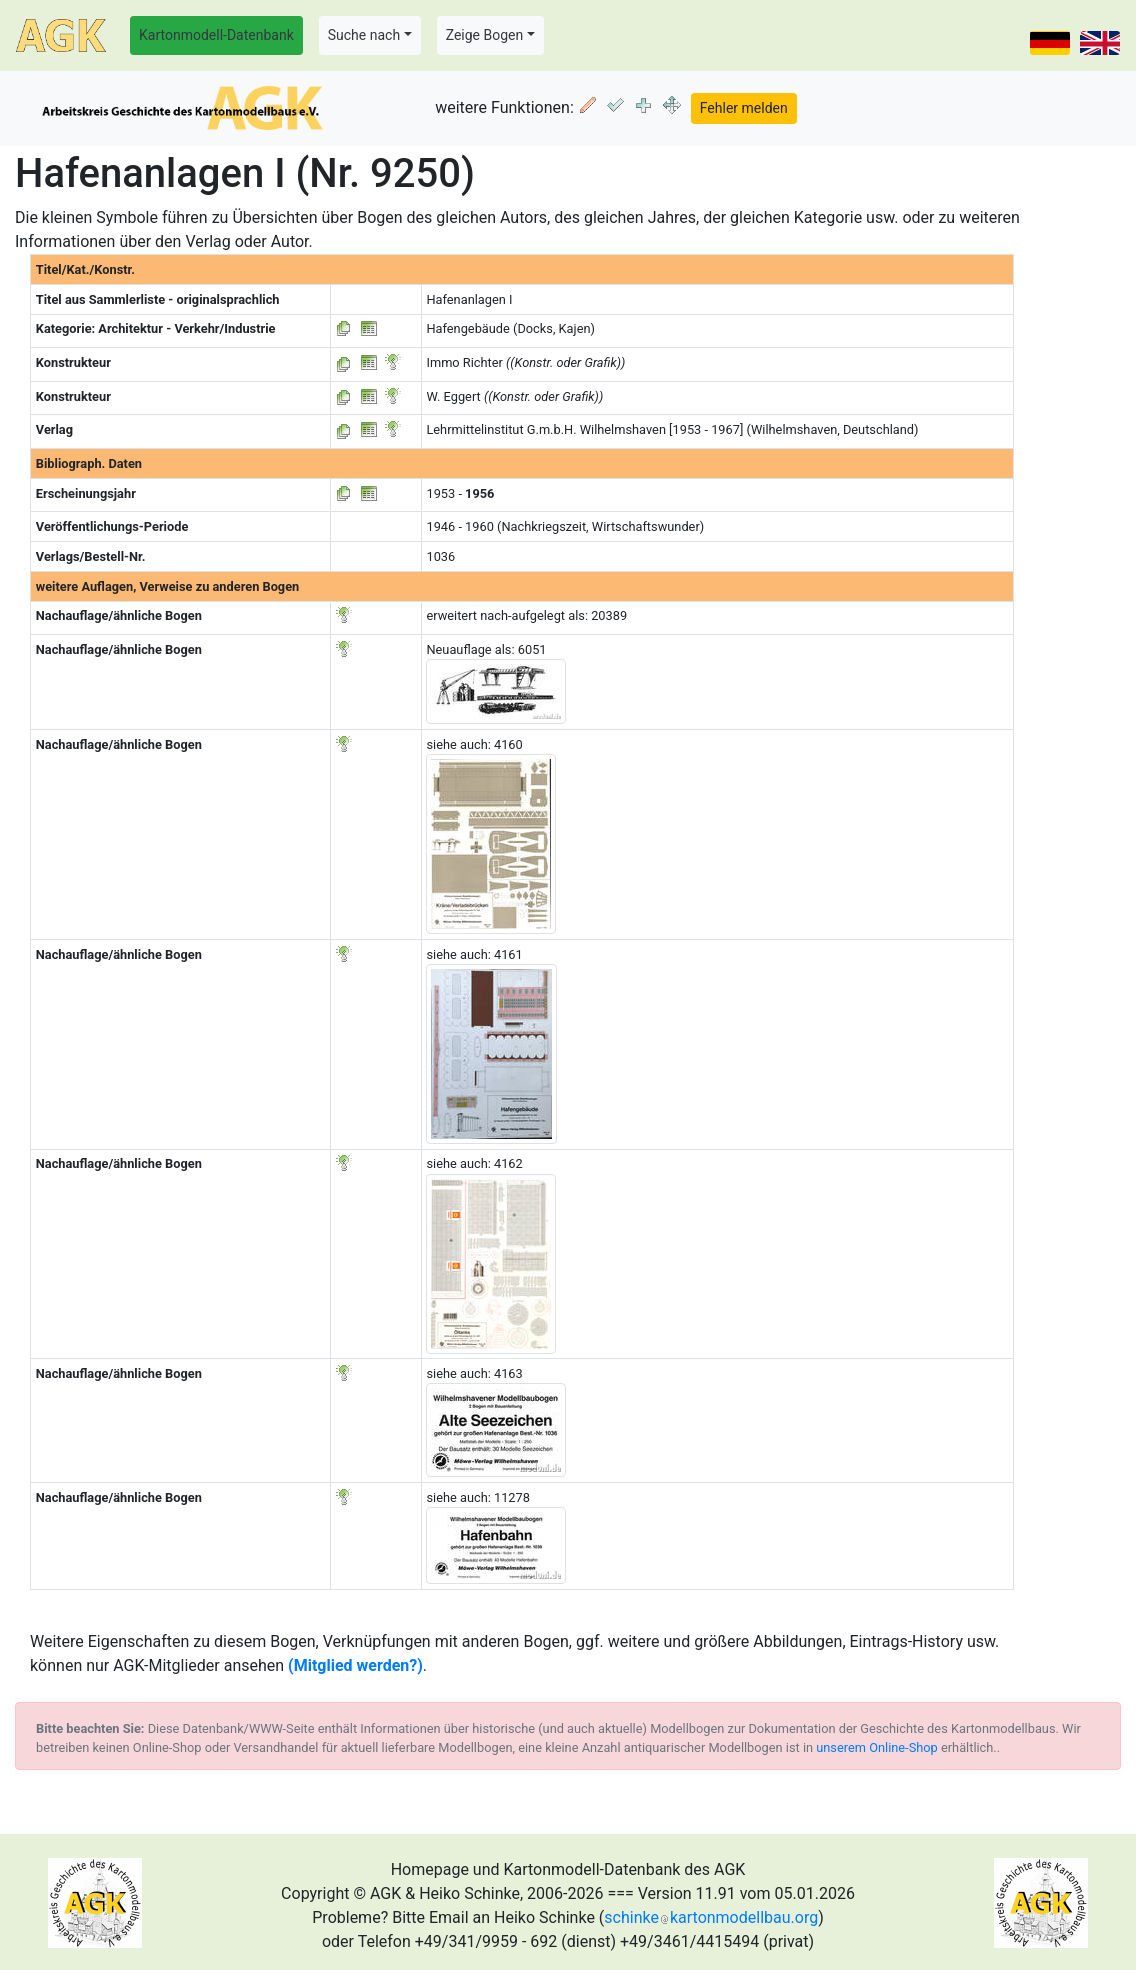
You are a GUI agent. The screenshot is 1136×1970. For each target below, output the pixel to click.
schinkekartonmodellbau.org (711, 1917)
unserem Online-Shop (877, 1747)
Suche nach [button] (364, 35)
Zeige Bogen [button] (485, 35)
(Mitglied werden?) (355, 1665)
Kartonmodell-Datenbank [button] (216, 35)
